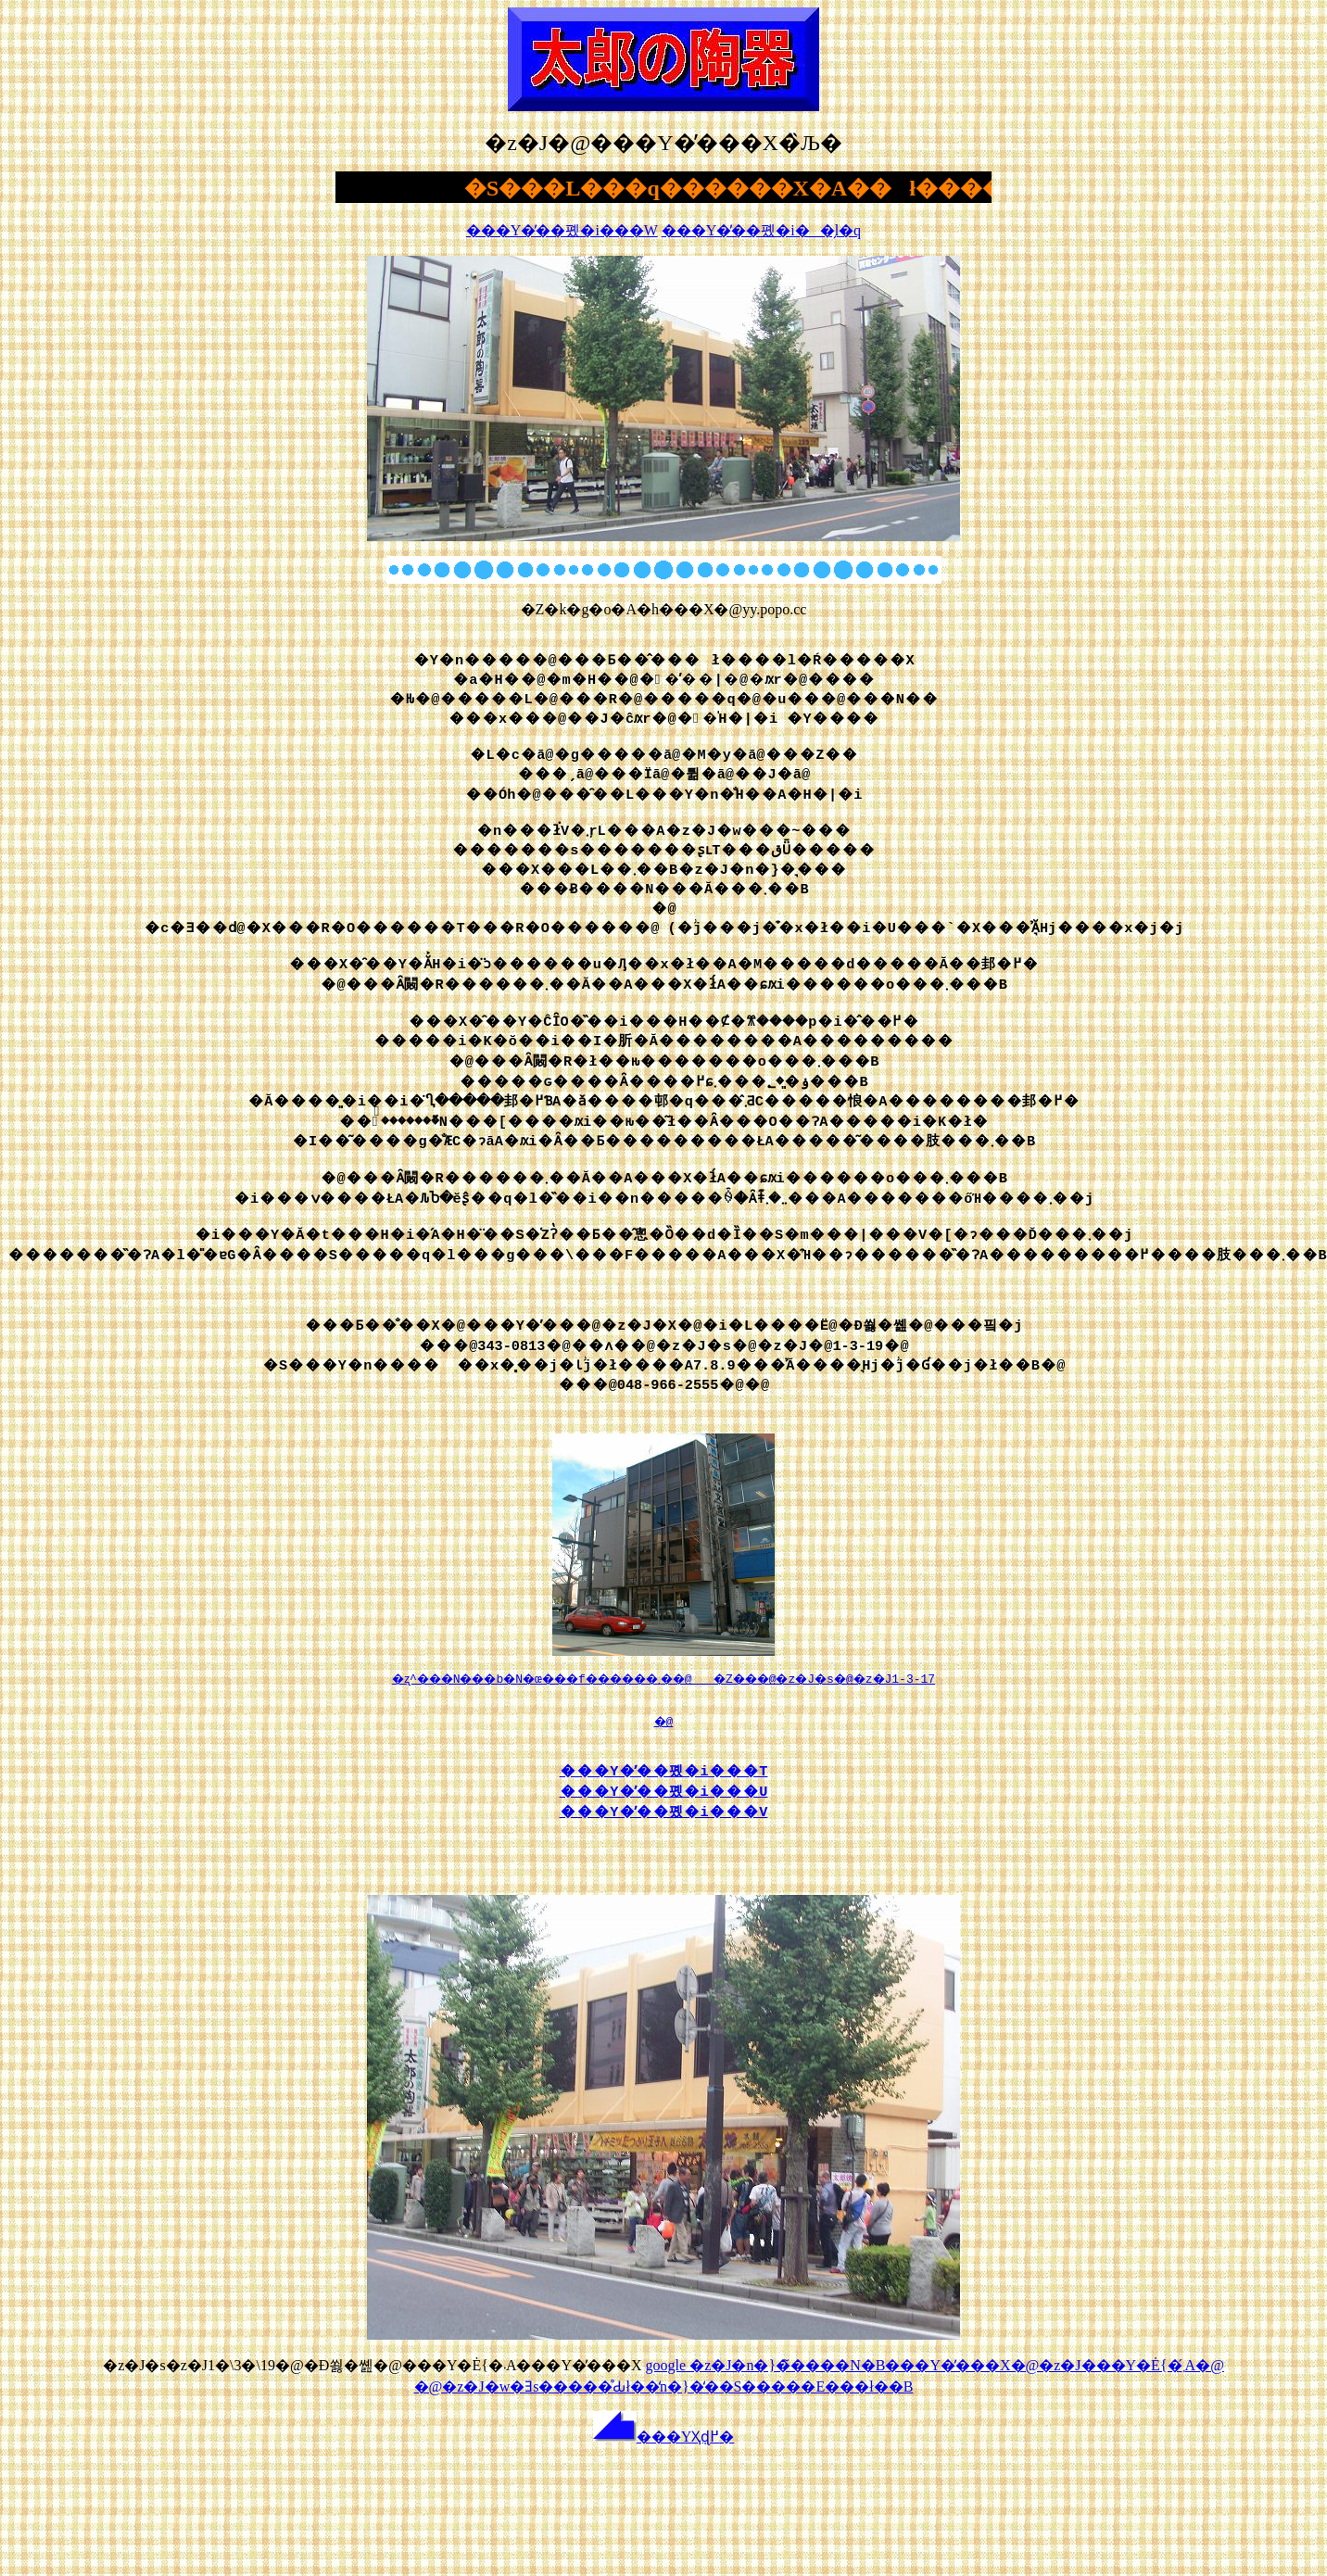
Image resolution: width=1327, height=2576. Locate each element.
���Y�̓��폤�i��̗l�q (761, 230)
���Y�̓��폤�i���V (664, 1822)
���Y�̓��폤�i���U (664, 1802)
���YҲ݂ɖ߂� (664, 2456)
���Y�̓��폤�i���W (562, 230)
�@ (663, 1731)
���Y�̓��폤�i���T (664, 1782)
